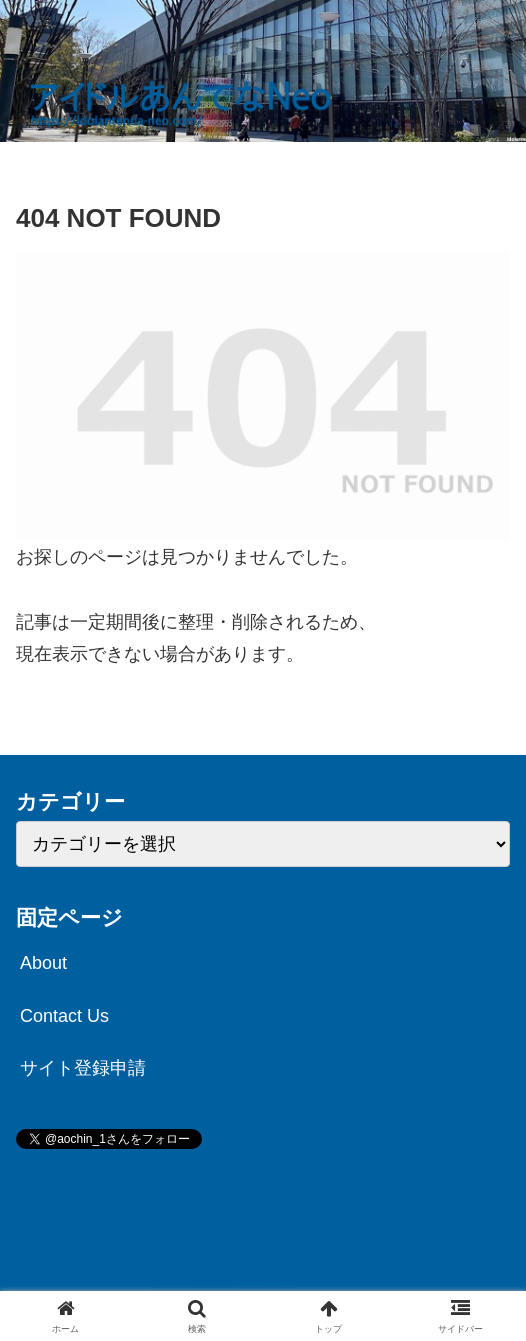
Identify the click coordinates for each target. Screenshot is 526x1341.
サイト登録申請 (83, 1068)
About (43, 963)
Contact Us (64, 1016)
